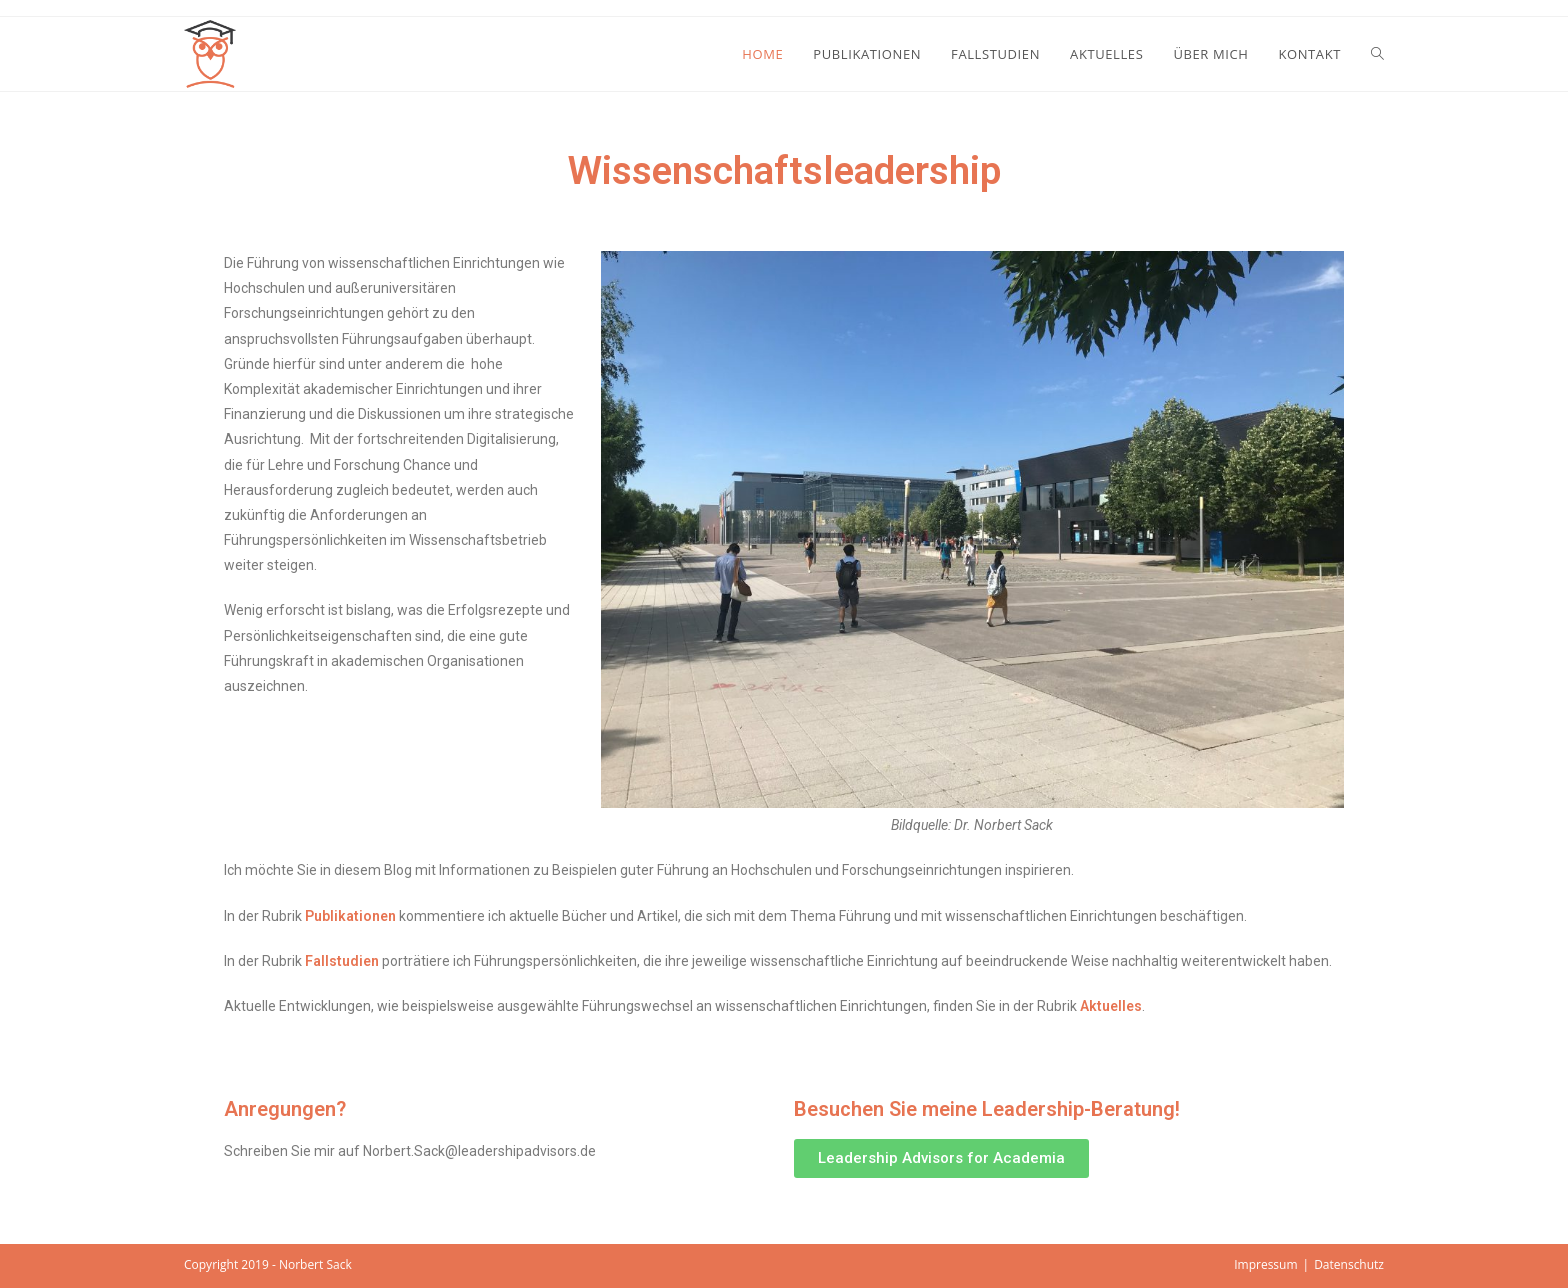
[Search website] (1377, 54)
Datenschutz (1349, 1264)
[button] (941, 1158)
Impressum (1265, 1264)
